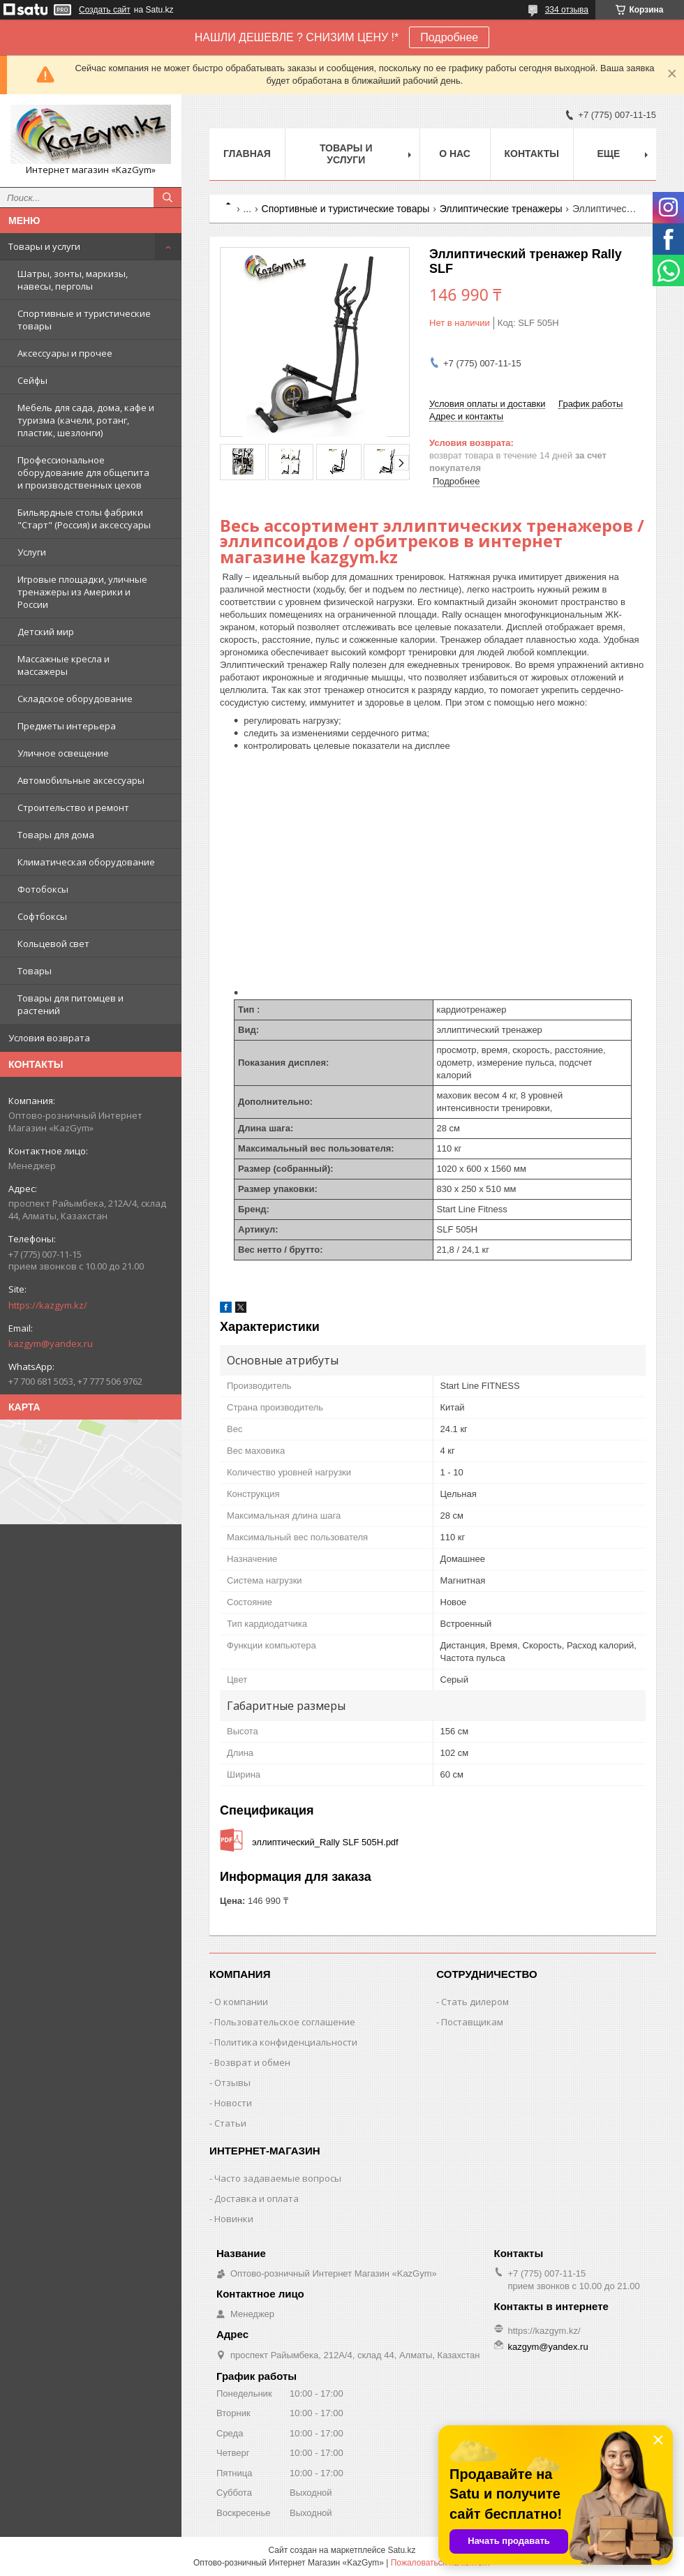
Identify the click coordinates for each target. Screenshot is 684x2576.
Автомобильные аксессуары (80, 780)
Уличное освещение (63, 753)
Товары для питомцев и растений (70, 1004)
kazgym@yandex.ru (50, 1343)
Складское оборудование (75, 698)
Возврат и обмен (252, 2062)
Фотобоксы (42, 889)
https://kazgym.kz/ (47, 1305)
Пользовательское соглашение (284, 2022)
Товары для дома (55, 834)
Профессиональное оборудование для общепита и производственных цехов (83, 472)
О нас (454, 153)
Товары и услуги (44, 246)
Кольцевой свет (53, 943)
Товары (34, 971)
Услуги (31, 552)
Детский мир (45, 631)
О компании (241, 2001)
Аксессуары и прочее (64, 353)
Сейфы (32, 380)
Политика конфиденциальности (285, 2042)
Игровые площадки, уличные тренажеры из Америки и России (82, 592)
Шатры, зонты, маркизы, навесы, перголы (72, 279)
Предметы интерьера (66, 726)
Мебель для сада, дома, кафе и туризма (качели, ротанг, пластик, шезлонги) (85, 420)
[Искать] (167, 197)
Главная (247, 153)
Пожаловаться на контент (441, 2563)
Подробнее (449, 37)
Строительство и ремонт (73, 807)
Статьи (230, 2123)
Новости (233, 2103)
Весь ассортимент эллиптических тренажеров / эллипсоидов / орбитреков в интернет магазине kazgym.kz (432, 541)
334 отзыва (566, 10)
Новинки (233, 2218)
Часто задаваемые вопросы (277, 2178)
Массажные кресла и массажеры (63, 665)
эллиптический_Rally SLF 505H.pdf (325, 1842)
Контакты (532, 153)
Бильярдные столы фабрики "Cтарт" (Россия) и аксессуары (84, 518)
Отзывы (232, 2082)
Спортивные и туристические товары (84, 319)
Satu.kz (401, 2550)
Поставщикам (472, 2022)
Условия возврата (49, 1038)
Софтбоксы (42, 916)
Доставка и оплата (256, 2198)
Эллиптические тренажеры (501, 208)
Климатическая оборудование (86, 862)
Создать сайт (105, 10)
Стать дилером (475, 2001)
